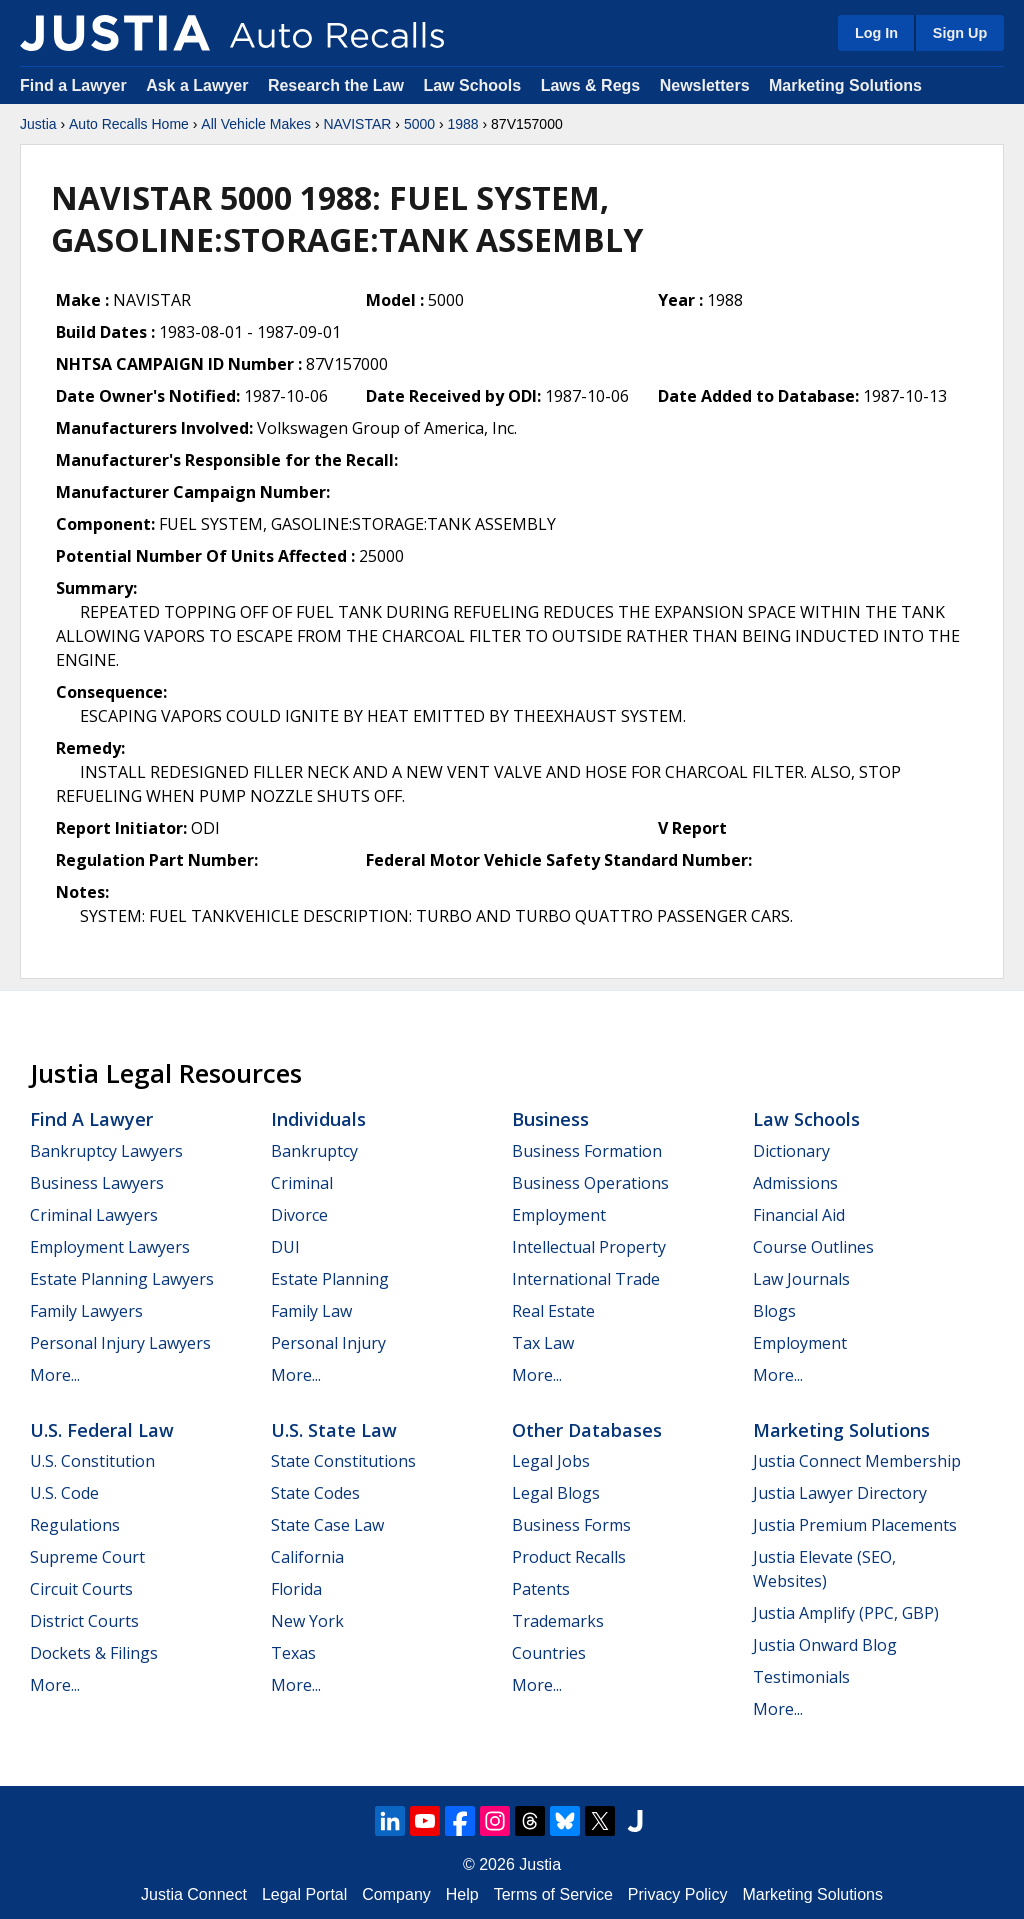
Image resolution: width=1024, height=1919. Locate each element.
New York (307, 1621)
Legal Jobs (551, 1461)
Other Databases (587, 1430)
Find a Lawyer (73, 85)
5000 (419, 124)
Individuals (318, 1119)
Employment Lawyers (110, 1247)
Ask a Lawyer (199, 85)
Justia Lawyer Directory (840, 1493)
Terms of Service (553, 1894)
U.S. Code (64, 1493)
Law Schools (472, 85)
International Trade (586, 1279)
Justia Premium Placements (855, 1525)
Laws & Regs (591, 85)
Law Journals (801, 1279)
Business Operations (590, 1183)
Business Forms (571, 1525)
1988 (462, 124)
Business (550, 1119)
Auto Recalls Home (129, 124)
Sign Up (960, 33)
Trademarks (558, 1621)
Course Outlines (813, 1247)
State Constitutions (343, 1461)
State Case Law (327, 1525)
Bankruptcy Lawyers (106, 1151)
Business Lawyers (97, 1183)
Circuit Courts (81, 1589)
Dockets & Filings (94, 1653)
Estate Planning (330, 1279)
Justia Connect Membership (857, 1461)
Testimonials (801, 1677)
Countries (549, 1653)
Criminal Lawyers (94, 1215)
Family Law (311, 1311)
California (307, 1557)
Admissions (795, 1183)
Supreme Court (87, 1557)
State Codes (315, 1493)
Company (396, 1894)
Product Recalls (569, 1557)
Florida (296, 1589)
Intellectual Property (589, 1247)
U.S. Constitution (92, 1461)
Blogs (774, 1311)
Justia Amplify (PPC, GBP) (846, 1613)
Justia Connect (194, 1894)
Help (462, 1894)
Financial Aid (799, 1215)
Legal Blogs (556, 1493)
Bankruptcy (314, 1151)
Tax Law (543, 1343)
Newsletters (705, 85)
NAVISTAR (357, 124)
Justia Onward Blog (825, 1645)
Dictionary (791, 1151)
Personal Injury (328, 1343)
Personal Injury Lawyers (120, 1343)
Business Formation (587, 1151)
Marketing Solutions (845, 85)
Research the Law (336, 85)
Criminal (302, 1183)
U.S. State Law (334, 1430)
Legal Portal (304, 1894)
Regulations (75, 1525)
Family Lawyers (86, 1311)
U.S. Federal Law (102, 1430)
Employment (559, 1215)
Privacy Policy (678, 1894)
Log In (876, 33)
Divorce (299, 1215)
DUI (285, 1247)
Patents (541, 1589)
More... (55, 1375)
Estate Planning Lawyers (122, 1279)
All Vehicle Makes (256, 124)
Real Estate (553, 1311)
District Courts (84, 1621)
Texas (293, 1653)
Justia (38, 124)
